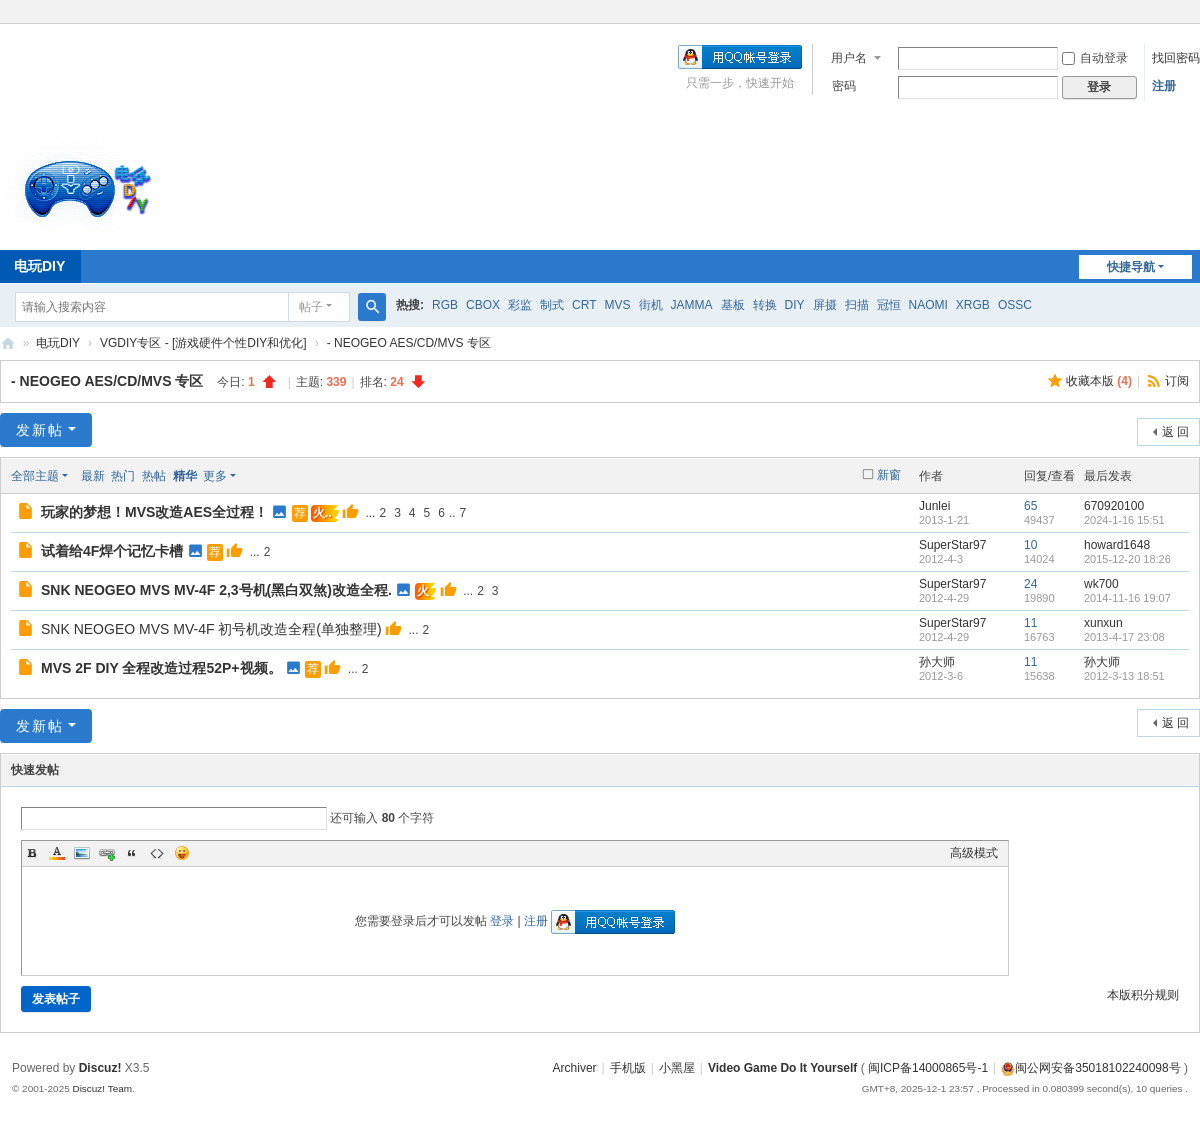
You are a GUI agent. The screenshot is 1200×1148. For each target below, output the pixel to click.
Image (82, 853)
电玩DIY (58, 343)
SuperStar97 (952, 545)
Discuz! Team (102, 1088)
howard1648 (1117, 545)
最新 (93, 476)
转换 (765, 305)
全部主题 (35, 476)
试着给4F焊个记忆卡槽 (112, 551)
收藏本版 (1099, 381)
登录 (502, 921)
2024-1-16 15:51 (1124, 520)
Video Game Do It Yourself (782, 1068)
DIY (795, 305)
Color (57, 853)
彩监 (520, 305)
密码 (844, 86)
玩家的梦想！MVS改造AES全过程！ (154, 512)
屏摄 (825, 305)
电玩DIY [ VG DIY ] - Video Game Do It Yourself (8, 343)
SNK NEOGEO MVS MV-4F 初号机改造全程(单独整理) (211, 629)
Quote (132, 853)
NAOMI (928, 305)
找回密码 (1176, 58)
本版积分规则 (1143, 995)
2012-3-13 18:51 (1124, 676)
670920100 (1114, 506)
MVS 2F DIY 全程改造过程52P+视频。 (161, 668)
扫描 (857, 305)
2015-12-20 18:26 (1127, 559)
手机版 (628, 1068)
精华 (185, 476)
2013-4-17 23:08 (1124, 637)
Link (107, 853)
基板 (733, 305)
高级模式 (974, 853)
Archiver (575, 1068)
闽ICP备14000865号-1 (928, 1068)
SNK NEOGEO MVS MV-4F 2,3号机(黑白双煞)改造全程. (216, 590)
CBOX (483, 305)
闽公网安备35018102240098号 (1090, 1068)
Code (157, 853)
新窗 (889, 475)
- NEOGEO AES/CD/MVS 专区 (409, 343)
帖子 (311, 307)
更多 (215, 476)
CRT (584, 305)
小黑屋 (677, 1068)
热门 (123, 476)
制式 (552, 305)
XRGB (973, 305)
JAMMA (692, 305)
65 (1030, 506)
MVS (617, 305)
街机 (651, 305)
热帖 (154, 476)
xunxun (1103, 623)
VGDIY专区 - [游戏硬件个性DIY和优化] (203, 343)
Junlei (934, 506)
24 (1030, 584)
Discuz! (100, 1068)
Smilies (182, 853)
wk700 (1101, 584)
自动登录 (1095, 58)
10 (1030, 545)
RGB (445, 305)
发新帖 (40, 430)
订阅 (1177, 381)
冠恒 (889, 305)
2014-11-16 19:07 (1127, 598)
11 (1030, 623)
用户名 (849, 58)
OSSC (1015, 305)
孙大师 (937, 662)
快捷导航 (1131, 267)
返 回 (1175, 432)
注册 (1164, 86)
